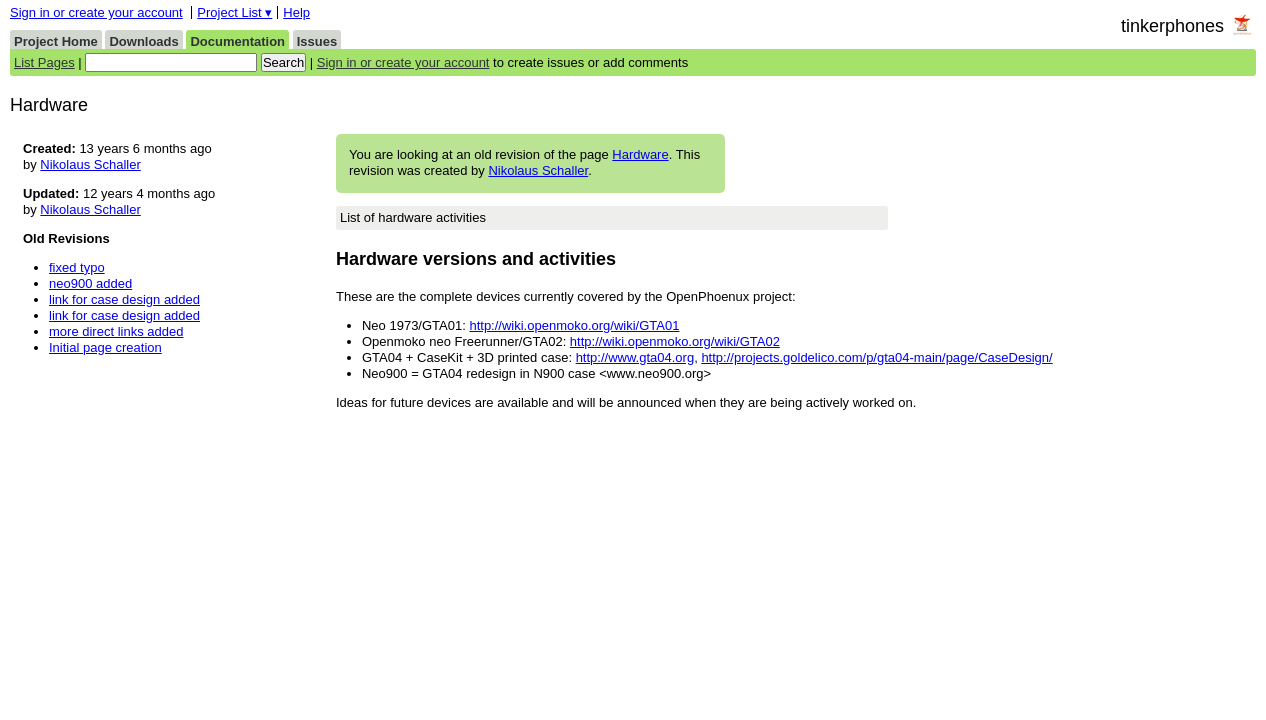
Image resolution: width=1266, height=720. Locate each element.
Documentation (237, 41)
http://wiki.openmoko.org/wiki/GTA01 (574, 325)
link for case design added (124, 299)
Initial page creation (105, 347)
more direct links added (116, 331)
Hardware (640, 154)
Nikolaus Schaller (538, 170)
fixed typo (77, 267)
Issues (317, 41)
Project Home (56, 41)
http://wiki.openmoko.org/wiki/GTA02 (675, 341)
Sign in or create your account (96, 12)
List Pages (44, 62)
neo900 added (90, 283)
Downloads (143, 41)
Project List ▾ (234, 12)
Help (296, 12)
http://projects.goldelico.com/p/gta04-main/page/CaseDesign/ (876, 357)
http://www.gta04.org (635, 357)
